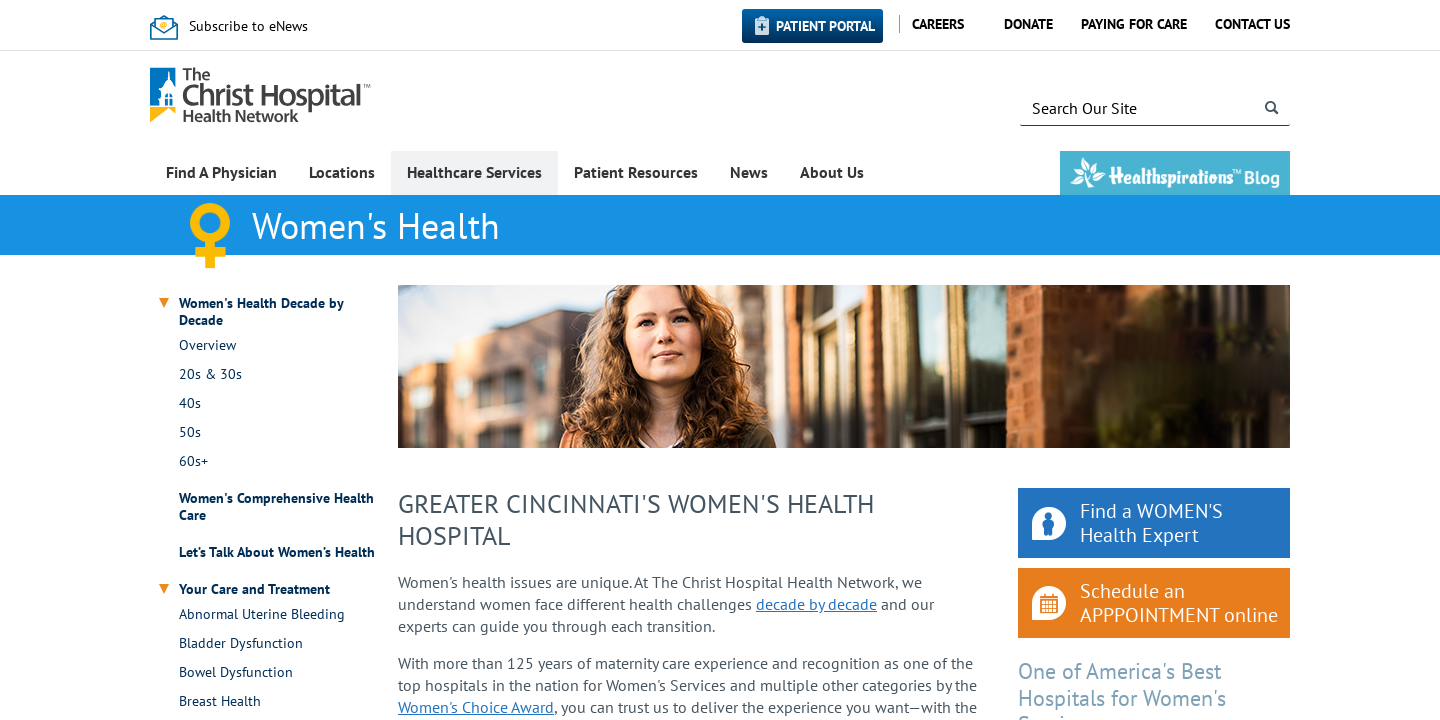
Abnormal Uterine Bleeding (262, 614)
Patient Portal (825, 26)
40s (190, 403)
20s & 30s (210, 374)
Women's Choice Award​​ (476, 707)
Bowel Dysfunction (236, 672)
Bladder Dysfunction (241, 643)
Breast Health (220, 701)
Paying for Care (1134, 24)
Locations (342, 172)
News (749, 172)
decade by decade (816, 604)
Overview (207, 345)
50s (190, 432)
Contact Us (1252, 24)
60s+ (193, 461)
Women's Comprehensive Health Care (276, 507)
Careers (938, 24)
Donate (1028, 24)
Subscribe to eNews (248, 26)
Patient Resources (636, 172)
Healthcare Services (474, 172)
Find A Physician (221, 172)
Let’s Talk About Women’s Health (277, 552)
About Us (832, 172)
